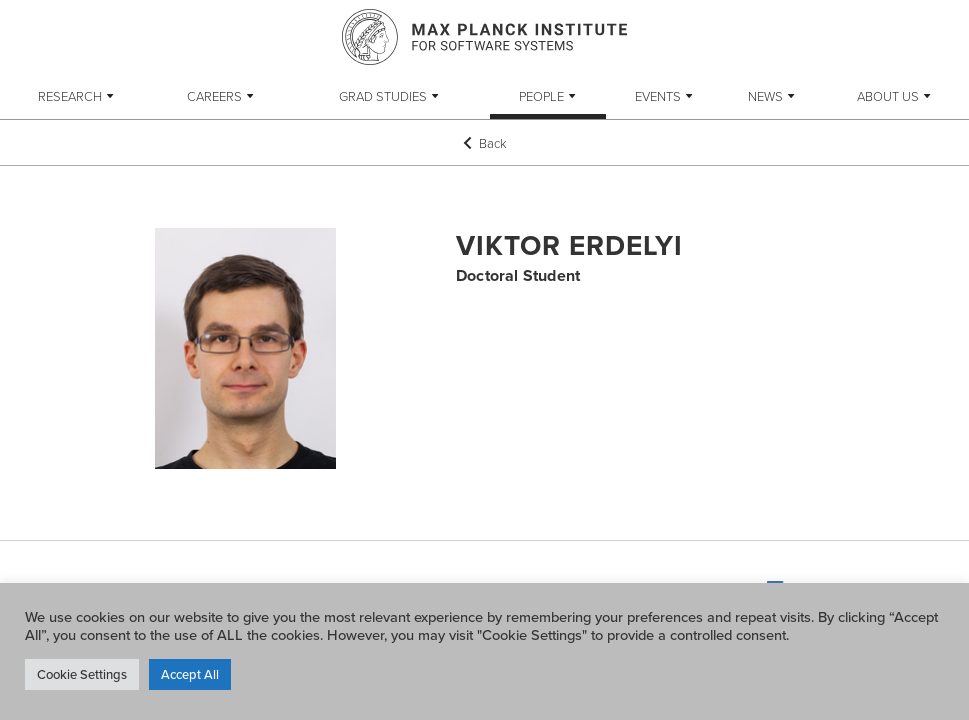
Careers (214, 96)
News (765, 96)
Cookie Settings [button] (82, 674)
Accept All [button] (190, 674)
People (541, 96)
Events (658, 96)
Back (485, 143)
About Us (888, 96)
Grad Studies (383, 96)
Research (70, 96)
